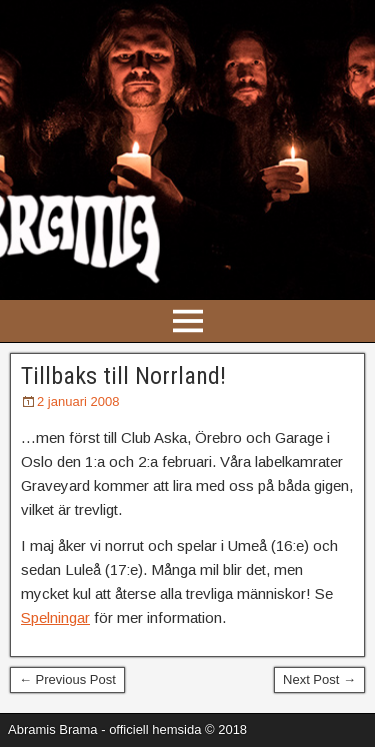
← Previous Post (67, 679)
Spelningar (55, 617)
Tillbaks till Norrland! (123, 376)
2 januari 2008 (78, 401)
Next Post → (319, 679)
